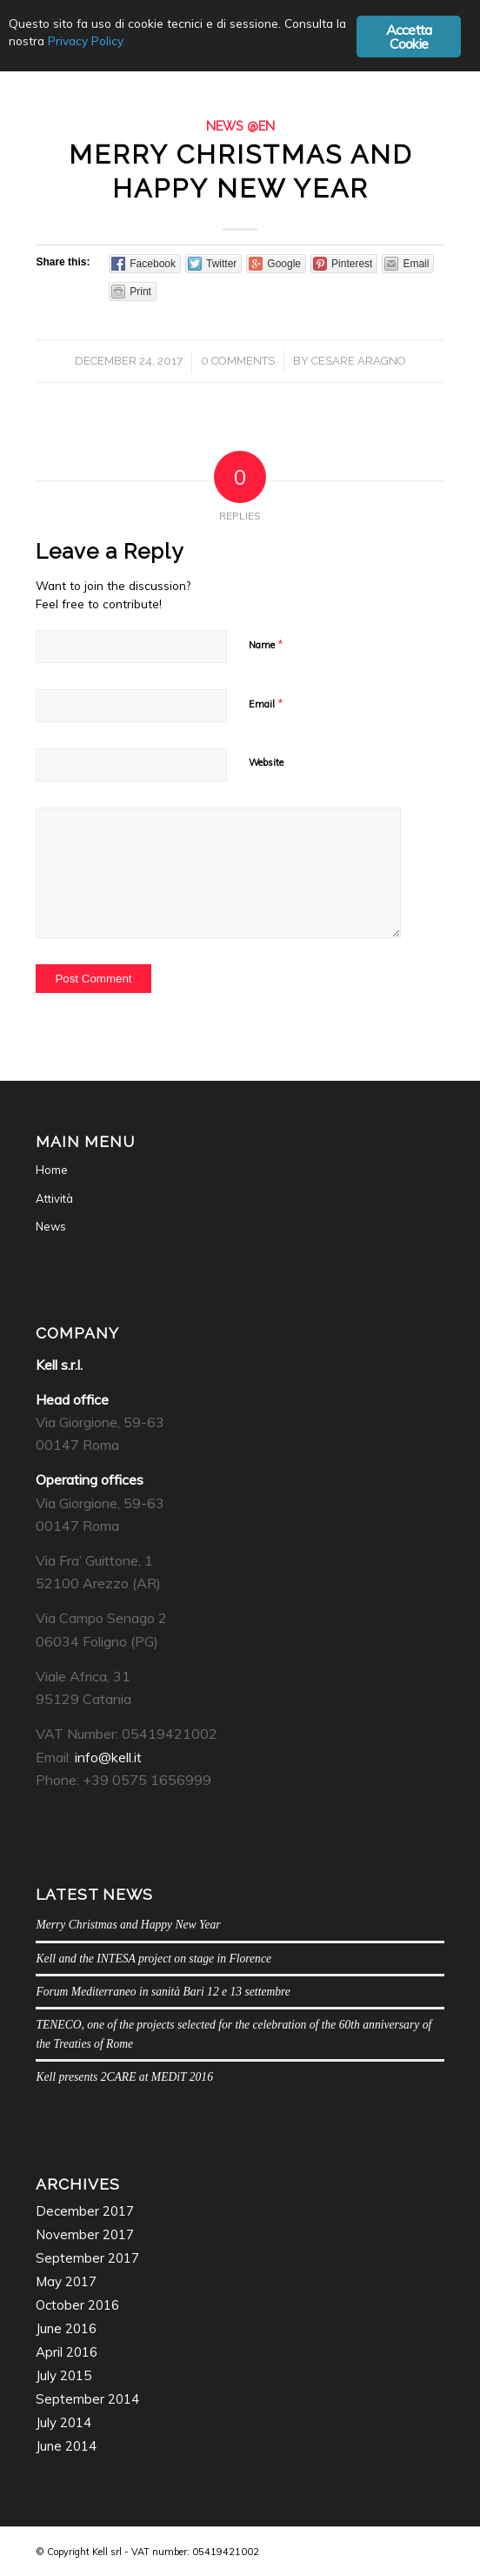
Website (266, 762)
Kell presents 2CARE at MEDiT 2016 (124, 2076)
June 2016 (66, 2328)
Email (266, 703)
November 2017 (85, 2234)
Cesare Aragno (358, 360)
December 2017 (85, 2211)
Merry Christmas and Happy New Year (128, 1924)
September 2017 (87, 2258)
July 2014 (63, 2422)
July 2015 (63, 2375)
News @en (240, 125)
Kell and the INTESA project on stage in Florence (153, 1958)
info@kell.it (108, 1757)
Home (52, 1170)
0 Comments (238, 360)
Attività (54, 1198)
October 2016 (77, 2305)
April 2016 (66, 2352)
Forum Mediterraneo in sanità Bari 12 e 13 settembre (163, 1991)
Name (266, 644)
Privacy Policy (85, 40)
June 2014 (66, 2446)
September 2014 (87, 2399)
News (51, 1226)
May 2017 (66, 2281)
